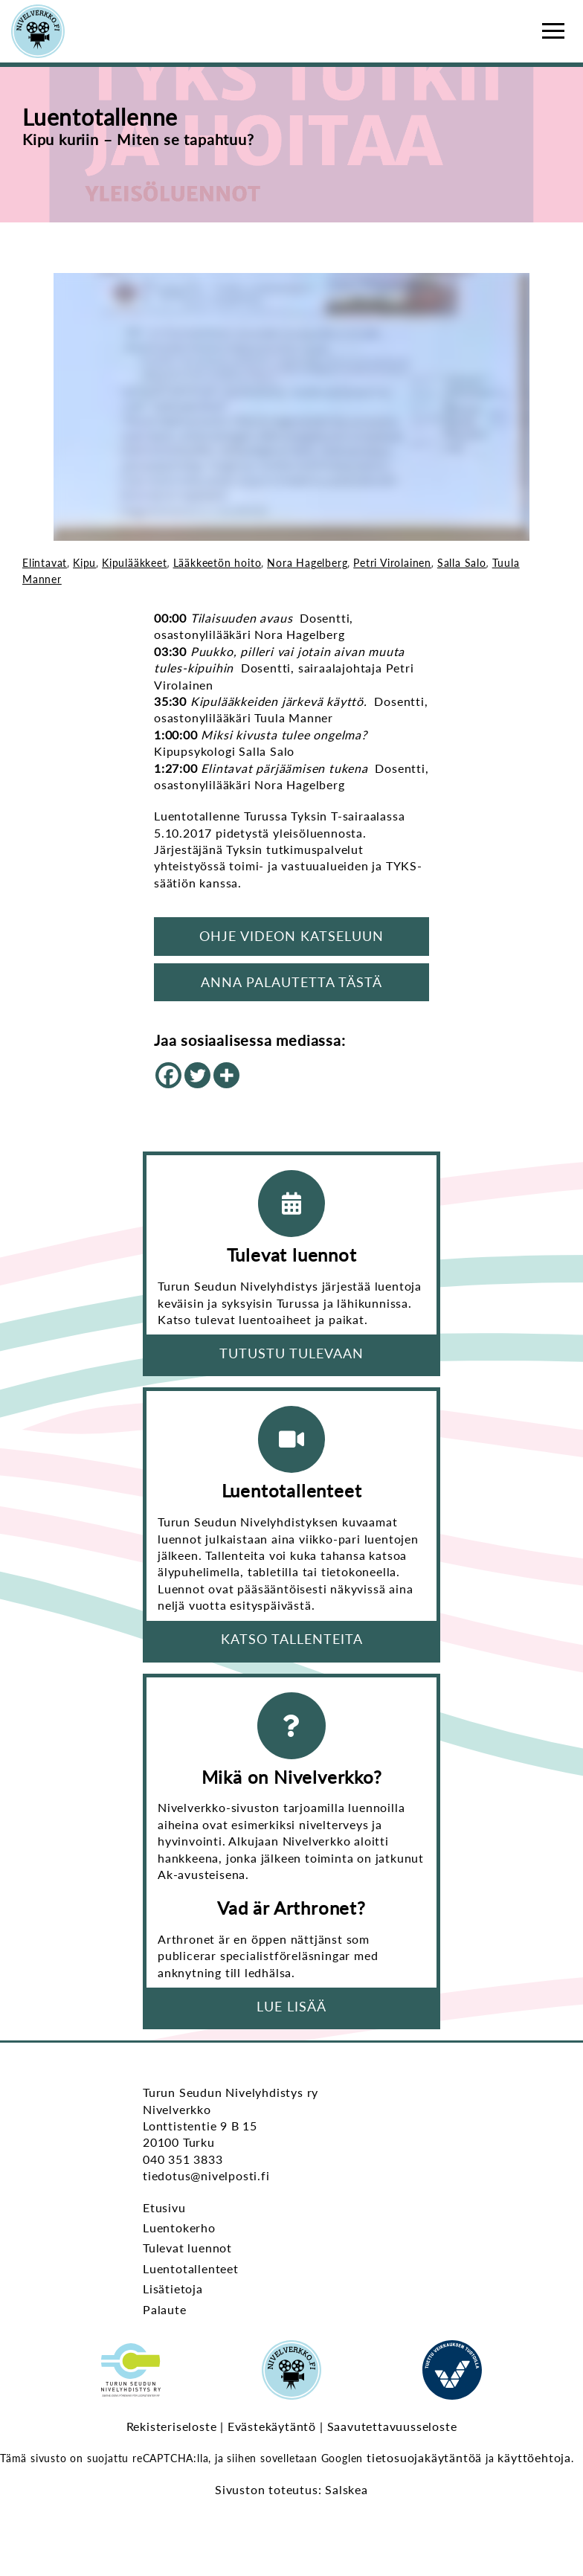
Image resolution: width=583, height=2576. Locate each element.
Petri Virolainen (392, 562)
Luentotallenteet (191, 2268)
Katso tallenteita (292, 1639)
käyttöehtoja (534, 2457)
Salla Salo (461, 562)
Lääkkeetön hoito (217, 562)
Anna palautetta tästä (291, 982)
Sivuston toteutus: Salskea (291, 2489)
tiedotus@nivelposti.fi (206, 2175)
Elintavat (44, 562)
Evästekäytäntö (272, 2426)
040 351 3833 (183, 2159)
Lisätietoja (173, 2288)
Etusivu (164, 2207)
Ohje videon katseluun (291, 936)
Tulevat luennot (187, 2248)
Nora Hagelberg (307, 562)
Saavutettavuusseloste (392, 2426)
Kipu (84, 562)
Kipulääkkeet (134, 562)
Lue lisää (291, 2006)
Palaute (165, 2309)
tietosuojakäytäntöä (424, 2457)
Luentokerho (179, 2227)
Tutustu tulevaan (291, 1353)
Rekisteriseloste (171, 2426)
